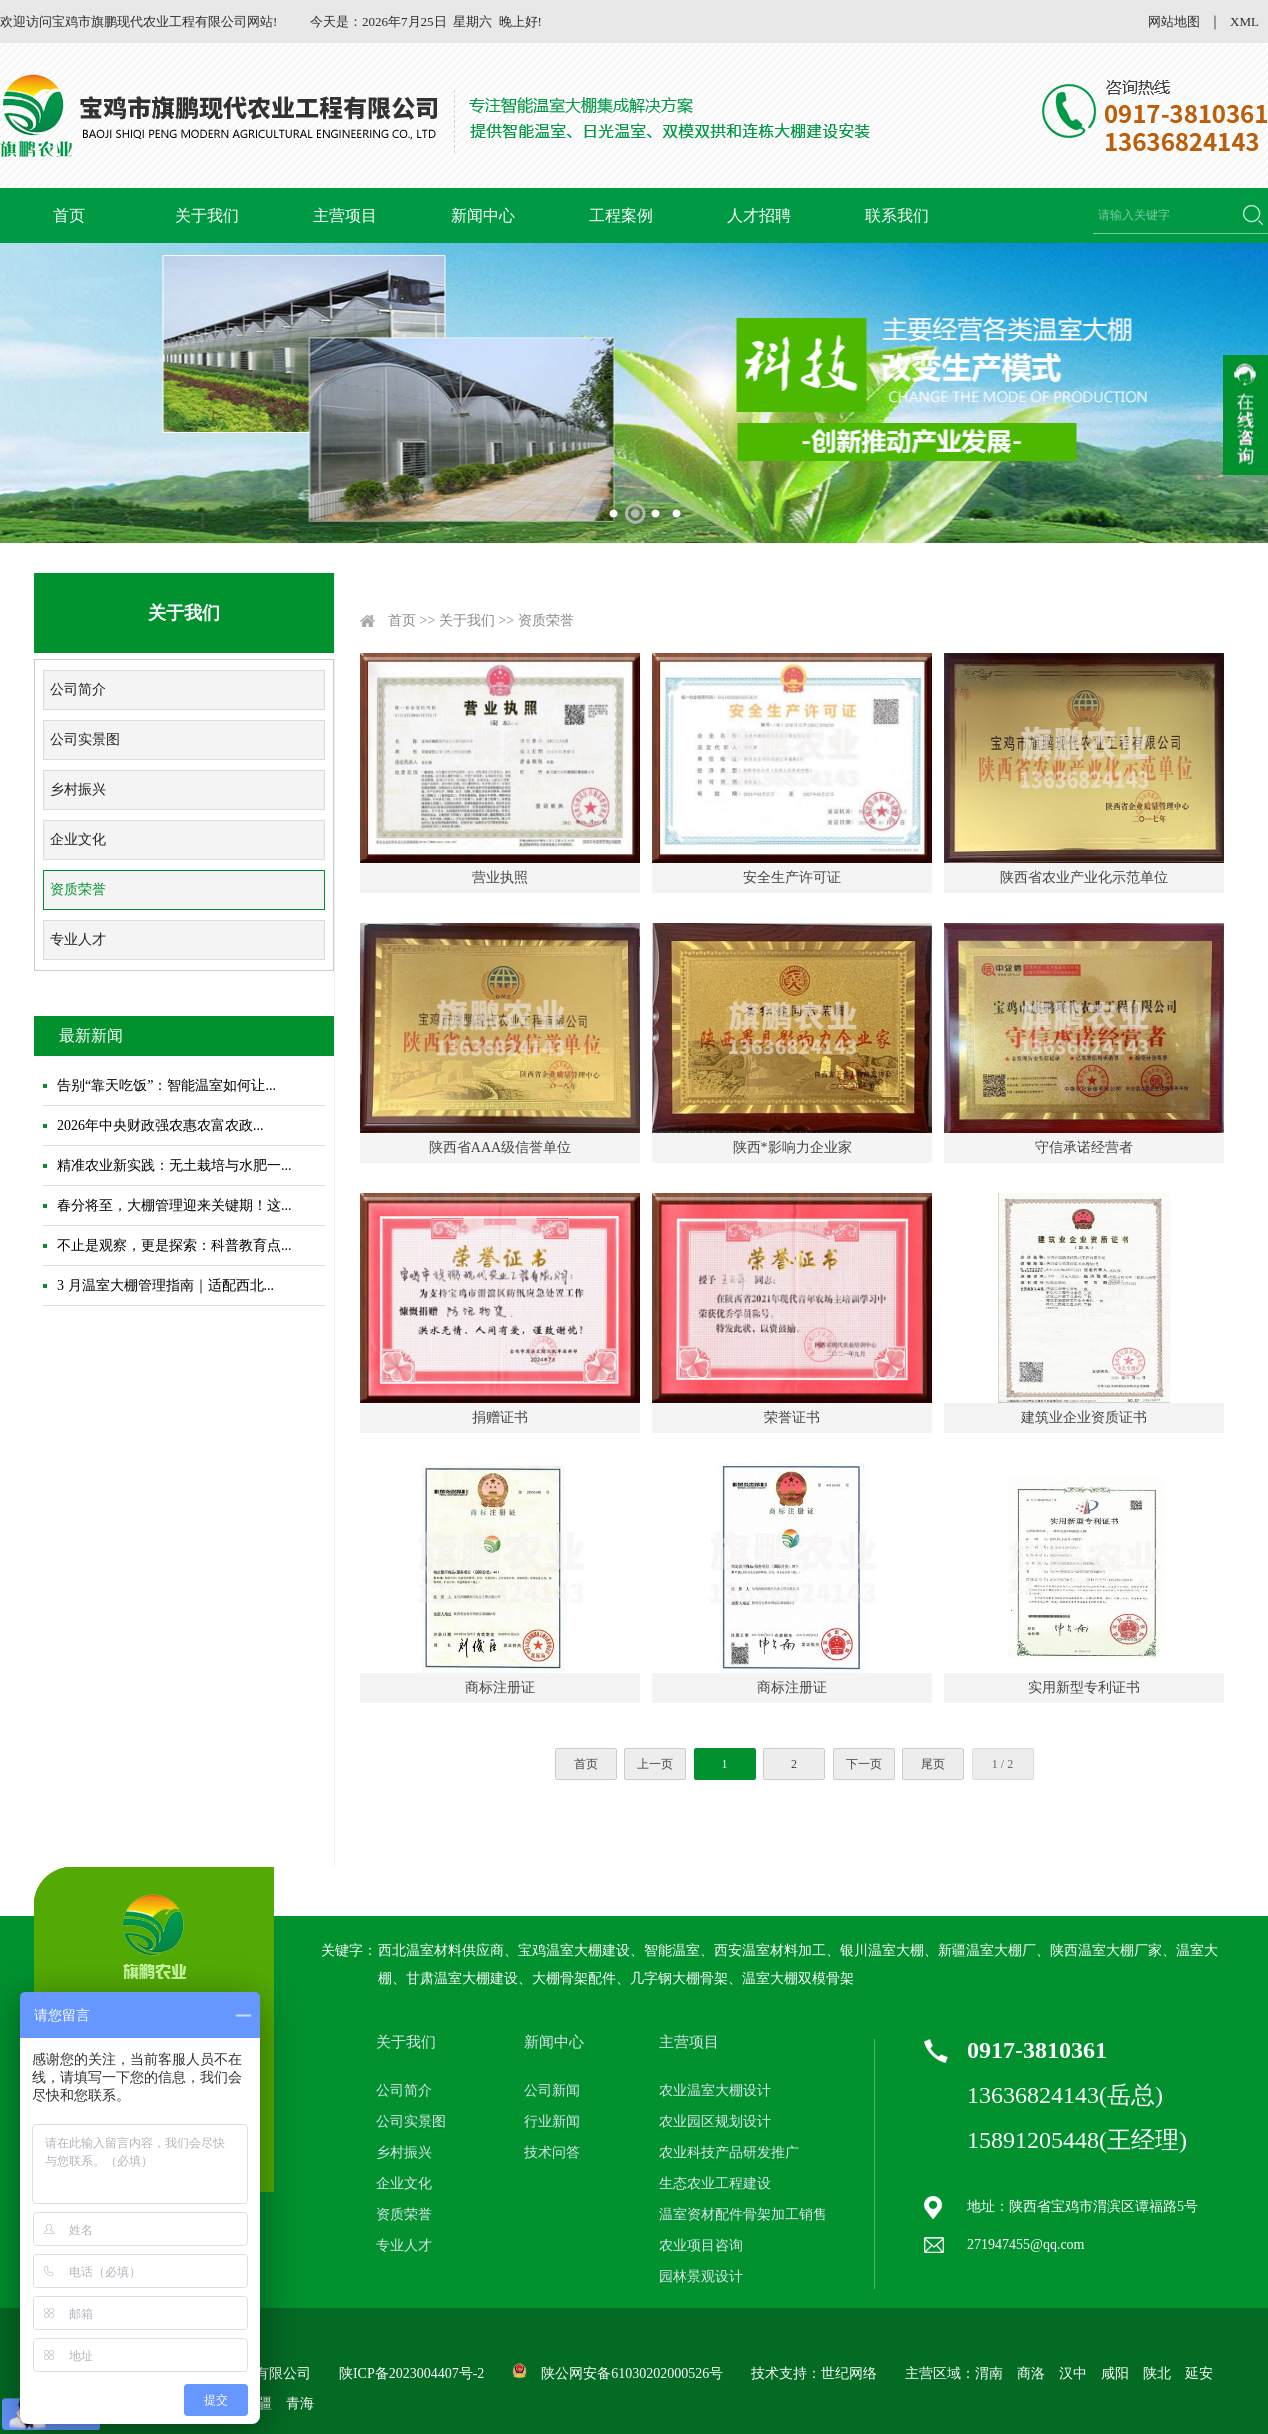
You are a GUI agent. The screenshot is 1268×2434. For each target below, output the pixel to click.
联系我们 (897, 215)
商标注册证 (500, 1687)
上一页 (655, 1764)
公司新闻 (552, 2090)
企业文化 (78, 839)
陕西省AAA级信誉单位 (500, 1147)
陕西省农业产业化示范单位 (1084, 877)
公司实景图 (85, 739)
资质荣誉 (78, 889)
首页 (69, 215)
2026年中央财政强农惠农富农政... (160, 1125)
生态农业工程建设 (715, 2183)
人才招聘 (759, 215)
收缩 (1245, 415)
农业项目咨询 (701, 2245)
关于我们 (207, 215)
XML (1244, 21)
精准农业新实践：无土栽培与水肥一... (174, 1165)
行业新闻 (552, 2121)
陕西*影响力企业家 (792, 1147)
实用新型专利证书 (1084, 1687)
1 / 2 (1002, 1764)
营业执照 (500, 877)
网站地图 (1174, 21)
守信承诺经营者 (1084, 1147)
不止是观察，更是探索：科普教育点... (174, 1245)
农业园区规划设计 (715, 2121)
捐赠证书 (500, 1417)
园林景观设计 (701, 2276)
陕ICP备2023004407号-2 (411, 2373)
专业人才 (78, 939)
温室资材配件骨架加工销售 (743, 2214)
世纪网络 (849, 2373)
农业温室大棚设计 (715, 2090)
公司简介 (78, 689)
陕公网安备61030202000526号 (632, 2373)
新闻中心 (483, 215)
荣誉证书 (792, 1417)
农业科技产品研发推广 (729, 2152)
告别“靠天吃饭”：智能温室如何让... (166, 1085)
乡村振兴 (78, 789)
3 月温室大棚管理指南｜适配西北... (165, 1285)
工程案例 (621, 215)
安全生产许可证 (792, 877)
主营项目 (345, 215)
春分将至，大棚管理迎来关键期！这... (174, 1205)
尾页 (933, 1764)
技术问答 (552, 2152)
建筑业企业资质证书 (1084, 1417)
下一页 (864, 1764)
